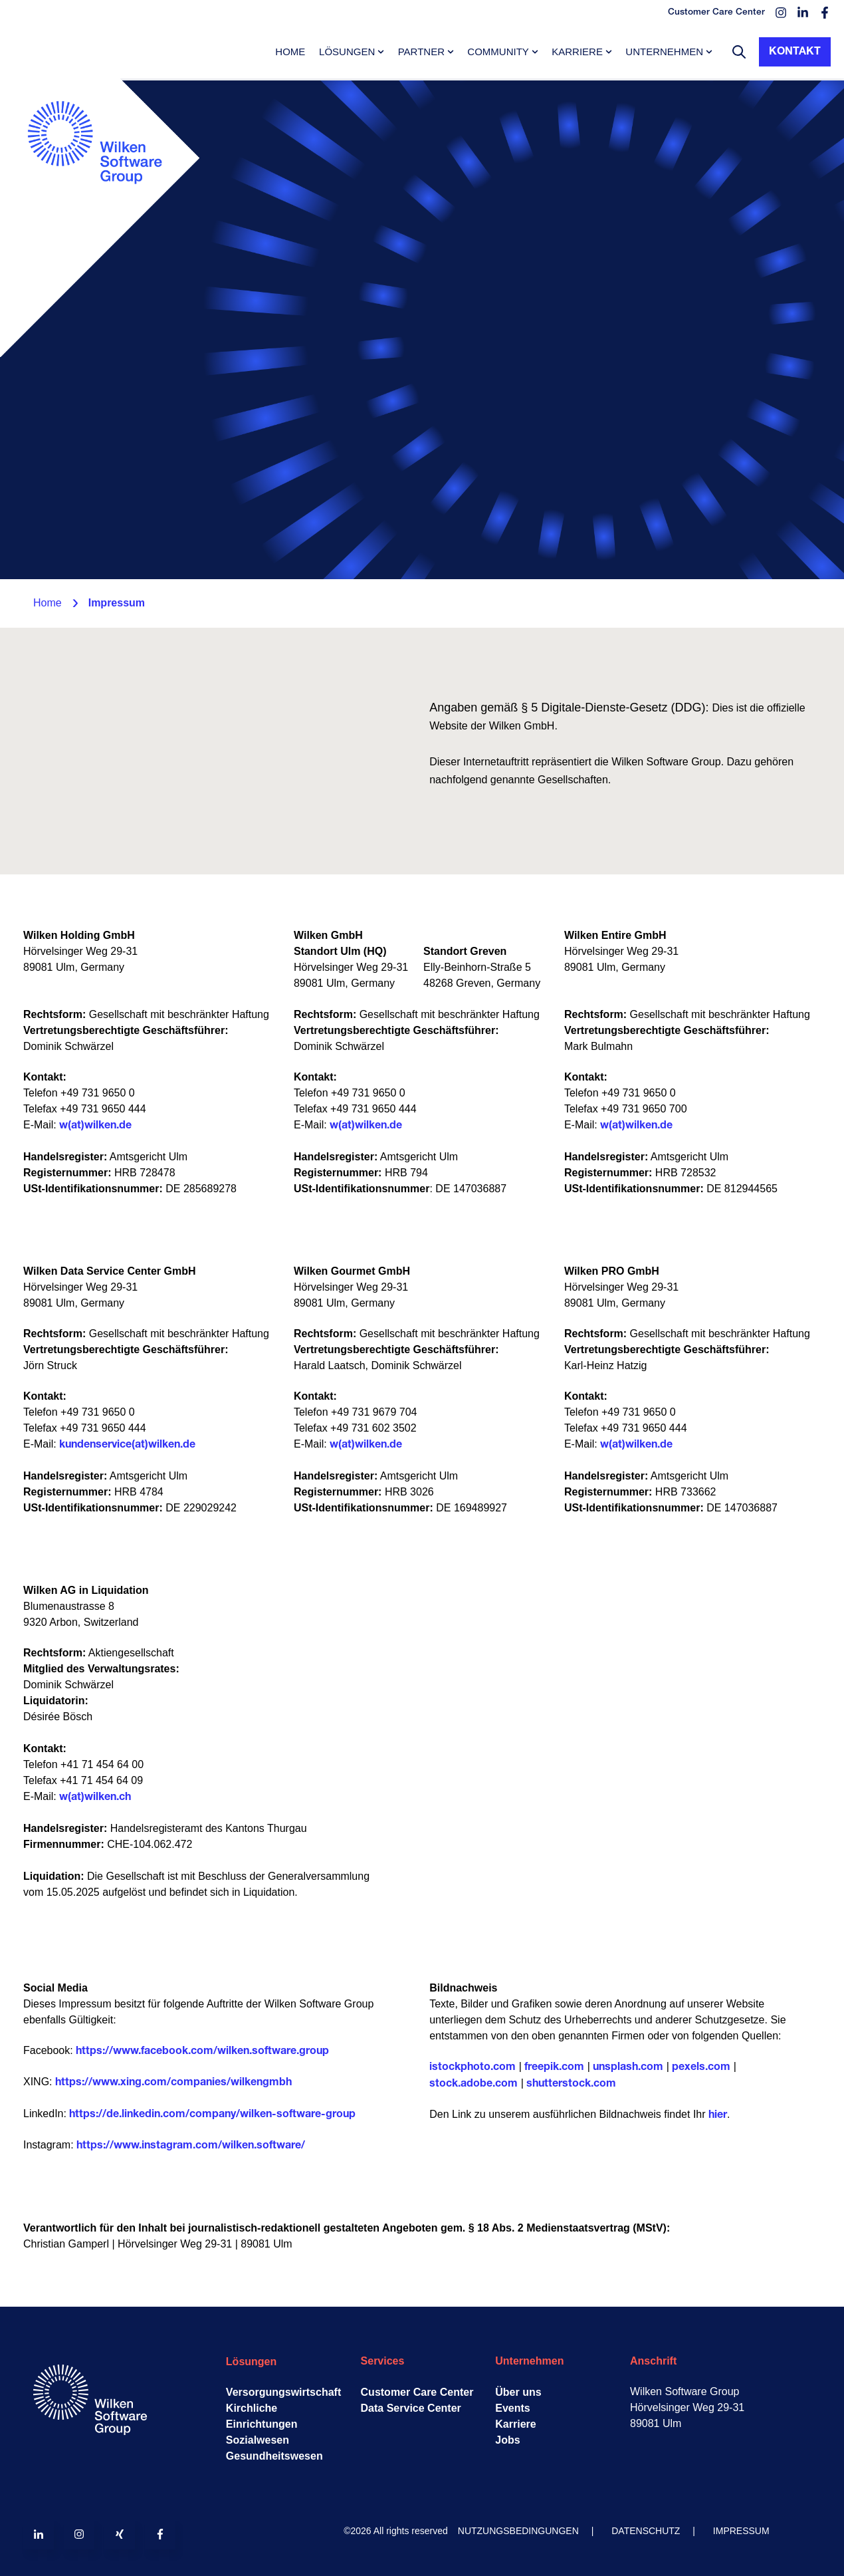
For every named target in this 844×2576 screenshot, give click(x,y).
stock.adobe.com (473, 2084)
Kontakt (795, 52)
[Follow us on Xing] (119, 2534)
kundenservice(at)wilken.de (127, 1445)
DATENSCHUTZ (645, 2530)
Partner (421, 51)
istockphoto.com (472, 2067)
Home (290, 51)
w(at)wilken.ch (95, 1797)
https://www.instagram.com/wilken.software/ (190, 2145)
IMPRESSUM (741, 2530)
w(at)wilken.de (95, 1125)
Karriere (577, 51)
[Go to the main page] (99, 216)
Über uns (518, 2392)
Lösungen (347, 51)
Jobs (507, 2440)
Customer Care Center (417, 2392)
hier (717, 2115)
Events (512, 2408)
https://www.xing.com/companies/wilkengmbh (173, 2082)
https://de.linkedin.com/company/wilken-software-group (212, 2114)
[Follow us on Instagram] (79, 2534)
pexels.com (701, 2067)
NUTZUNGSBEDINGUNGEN (518, 2530)
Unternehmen (664, 51)
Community (498, 51)
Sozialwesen (257, 2440)
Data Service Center (411, 2408)
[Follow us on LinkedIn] (38, 2534)
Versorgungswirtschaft (283, 2392)
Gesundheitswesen (274, 2456)
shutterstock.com (571, 2084)
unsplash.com (628, 2067)
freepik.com (554, 2067)
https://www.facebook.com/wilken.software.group (202, 2051)
